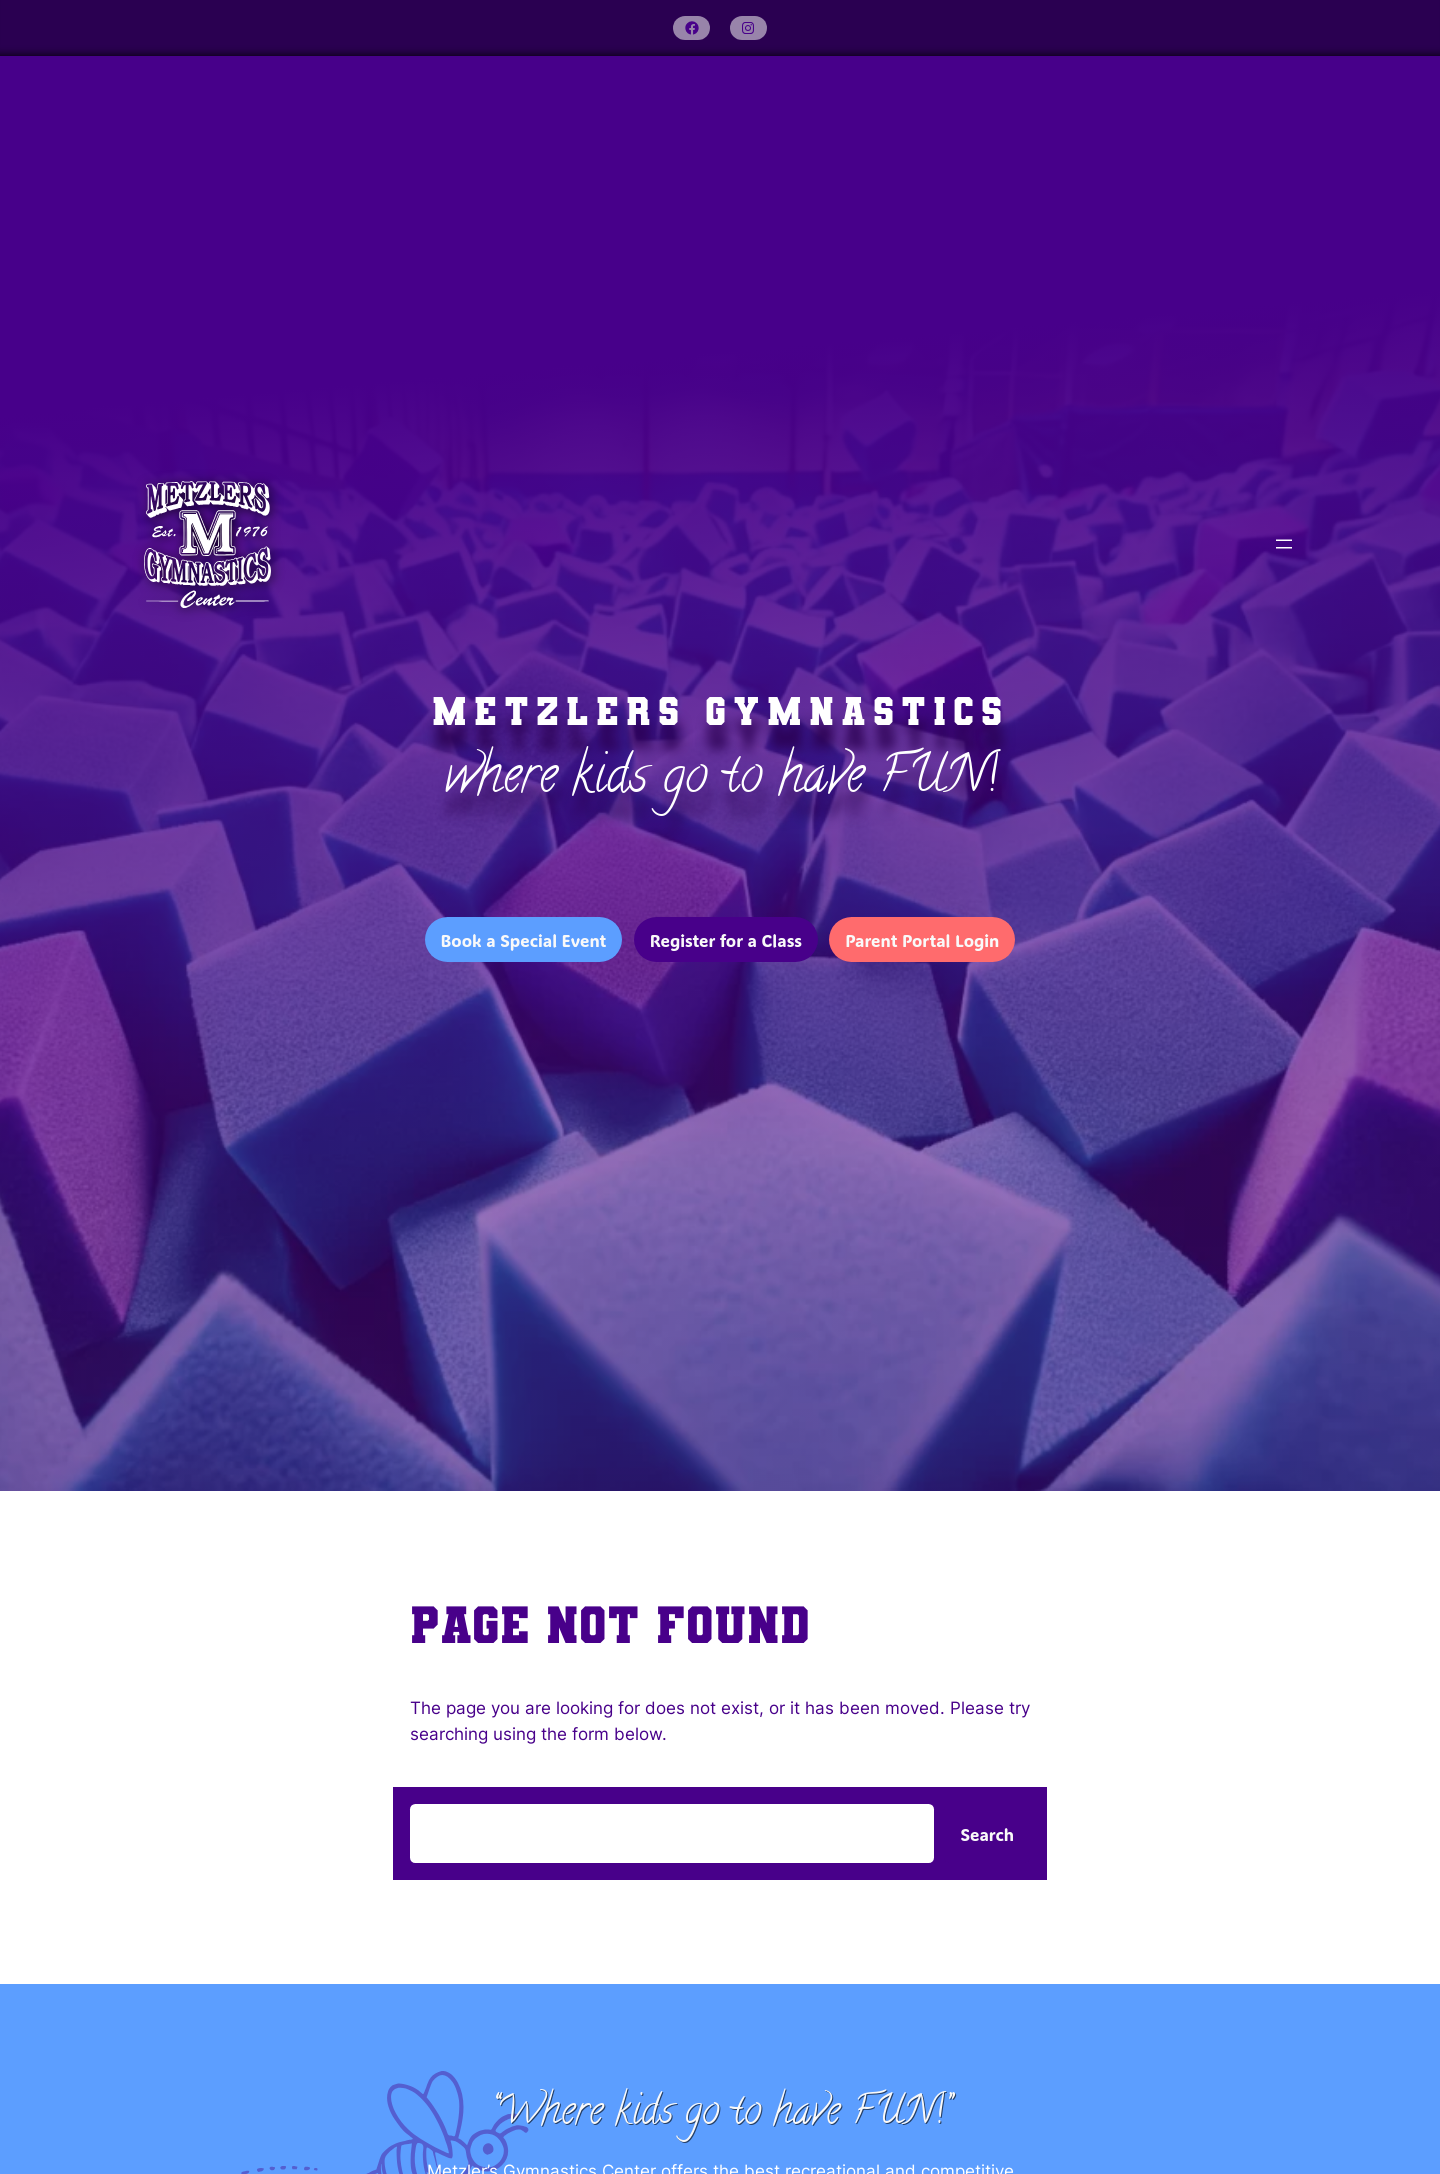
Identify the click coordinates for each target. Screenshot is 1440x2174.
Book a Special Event (524, 940)
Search (987, 1834)
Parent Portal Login (922, 940)
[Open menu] (1284, 544)
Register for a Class (726, 940)
